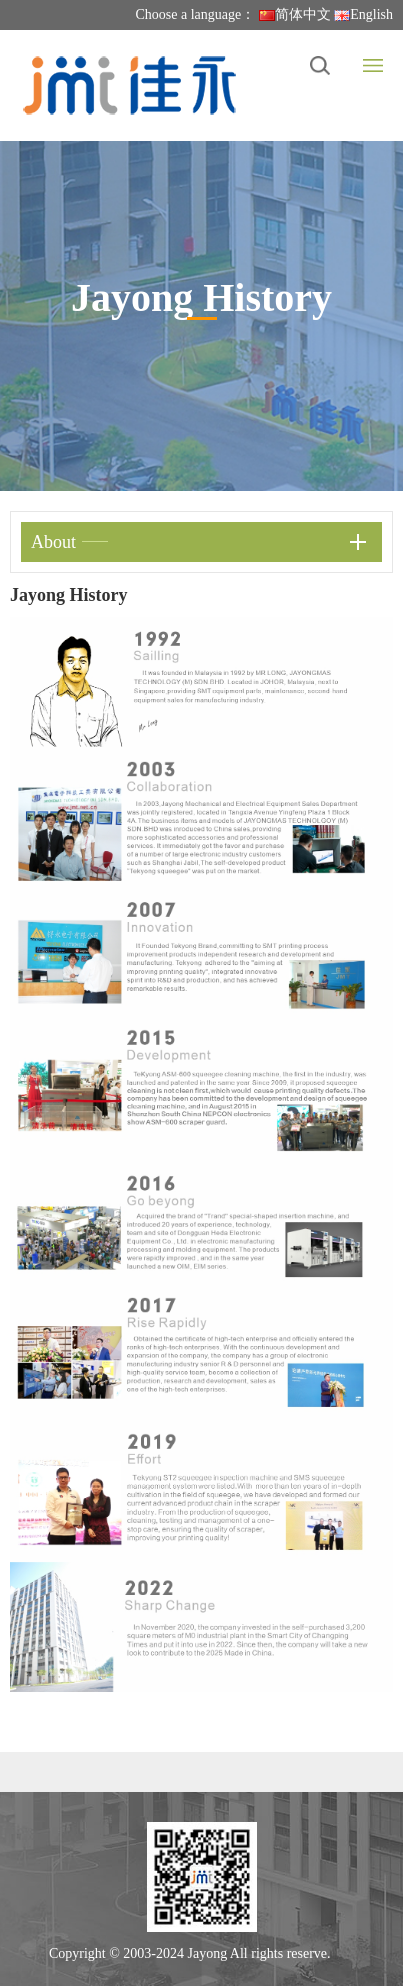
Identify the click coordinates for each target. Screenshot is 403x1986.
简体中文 (295, 14)
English (363, 14)
